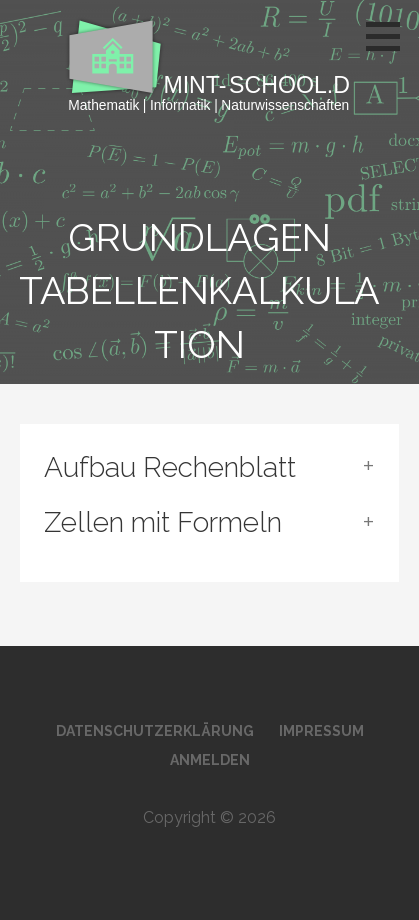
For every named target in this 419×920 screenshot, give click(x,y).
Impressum (321, 731)
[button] (390, 36)
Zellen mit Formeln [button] (163, 522)
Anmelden (210, 760)
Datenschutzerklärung (155, 731)
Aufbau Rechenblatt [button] (170, 467)
